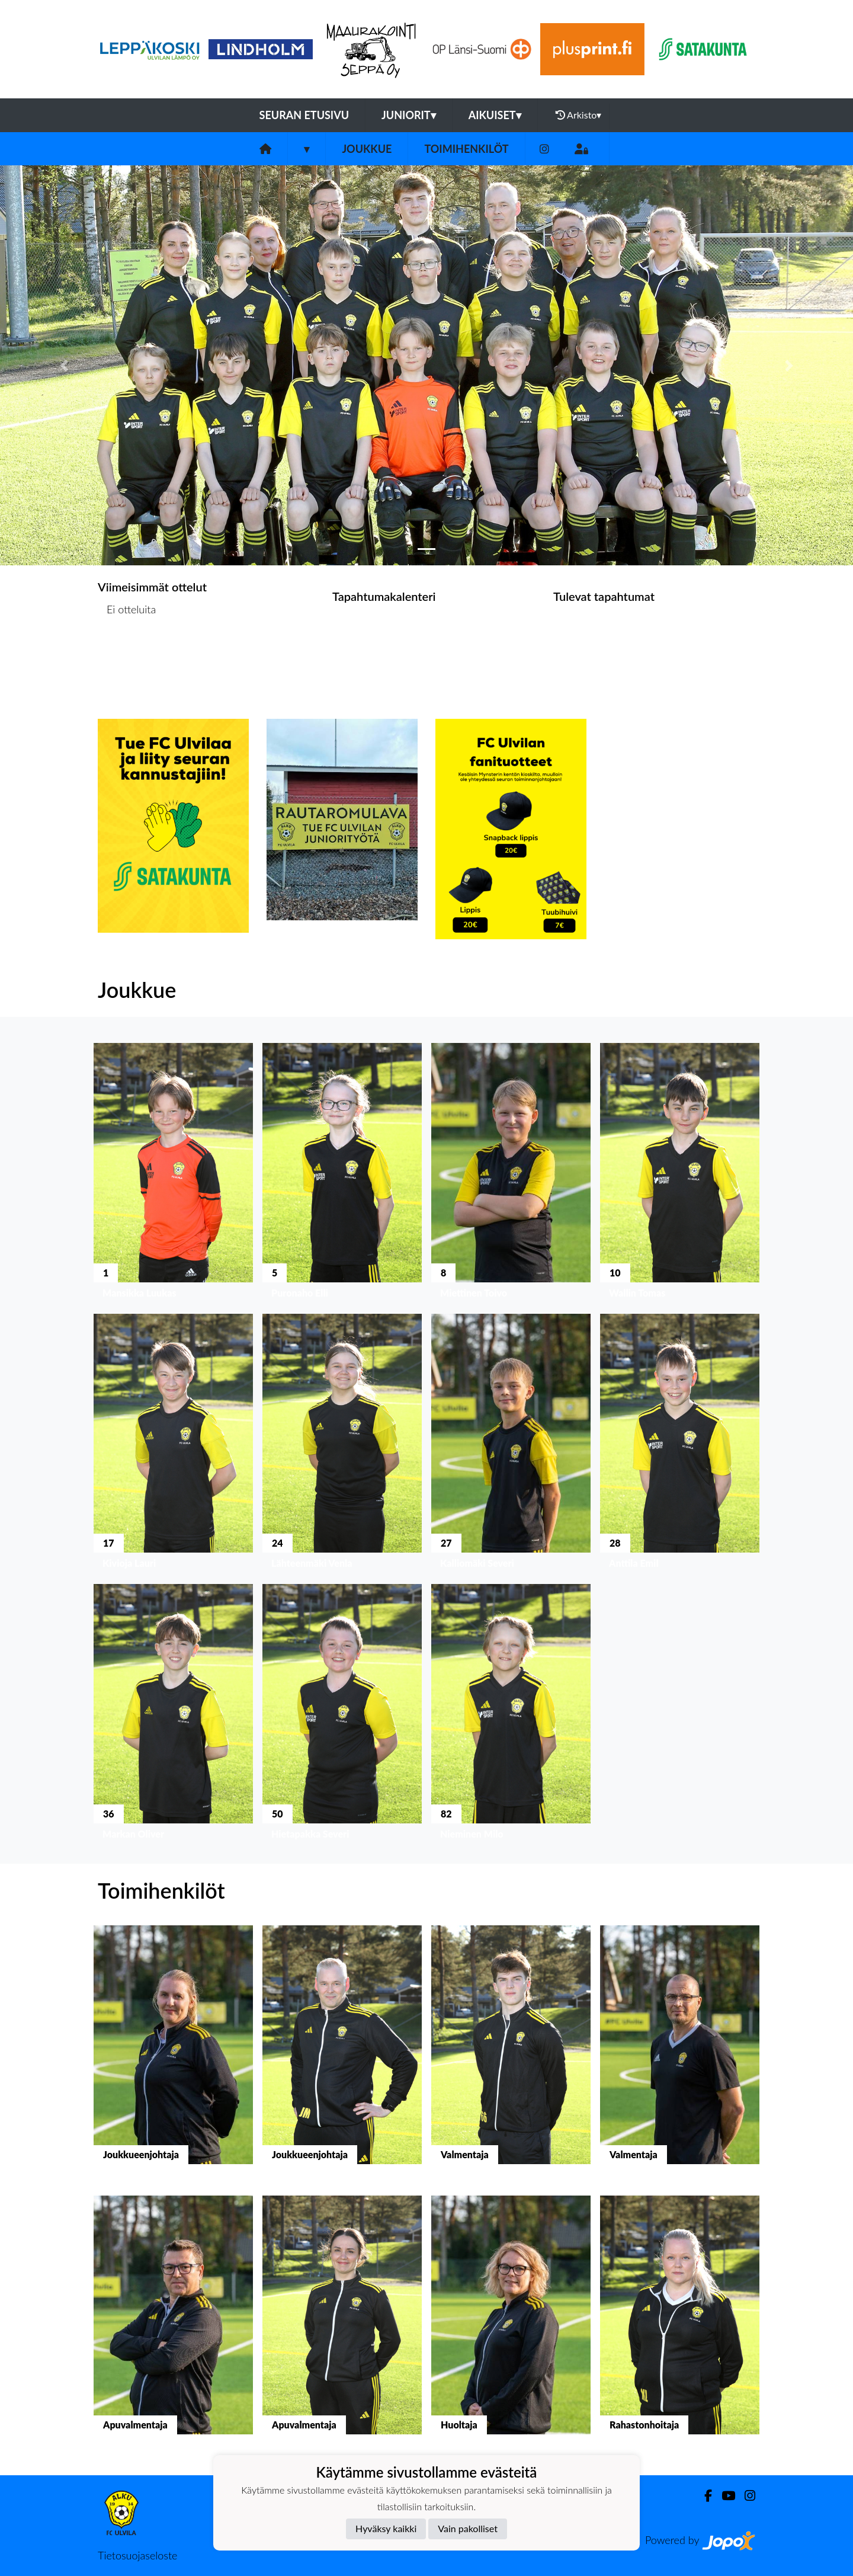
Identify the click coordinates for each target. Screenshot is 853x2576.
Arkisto (579, 115)
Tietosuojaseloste (137, 2555)
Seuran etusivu (304, 114)
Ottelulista (127, 655)
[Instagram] (544, 149)
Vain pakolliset (468, 2528)
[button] (64, 365)
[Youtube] (723, 2495)
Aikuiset (495, 114)
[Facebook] (703, 2495)
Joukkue (367, 148)
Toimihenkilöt (466, 148)
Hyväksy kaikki (385, 2528)
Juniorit (408, 114)
